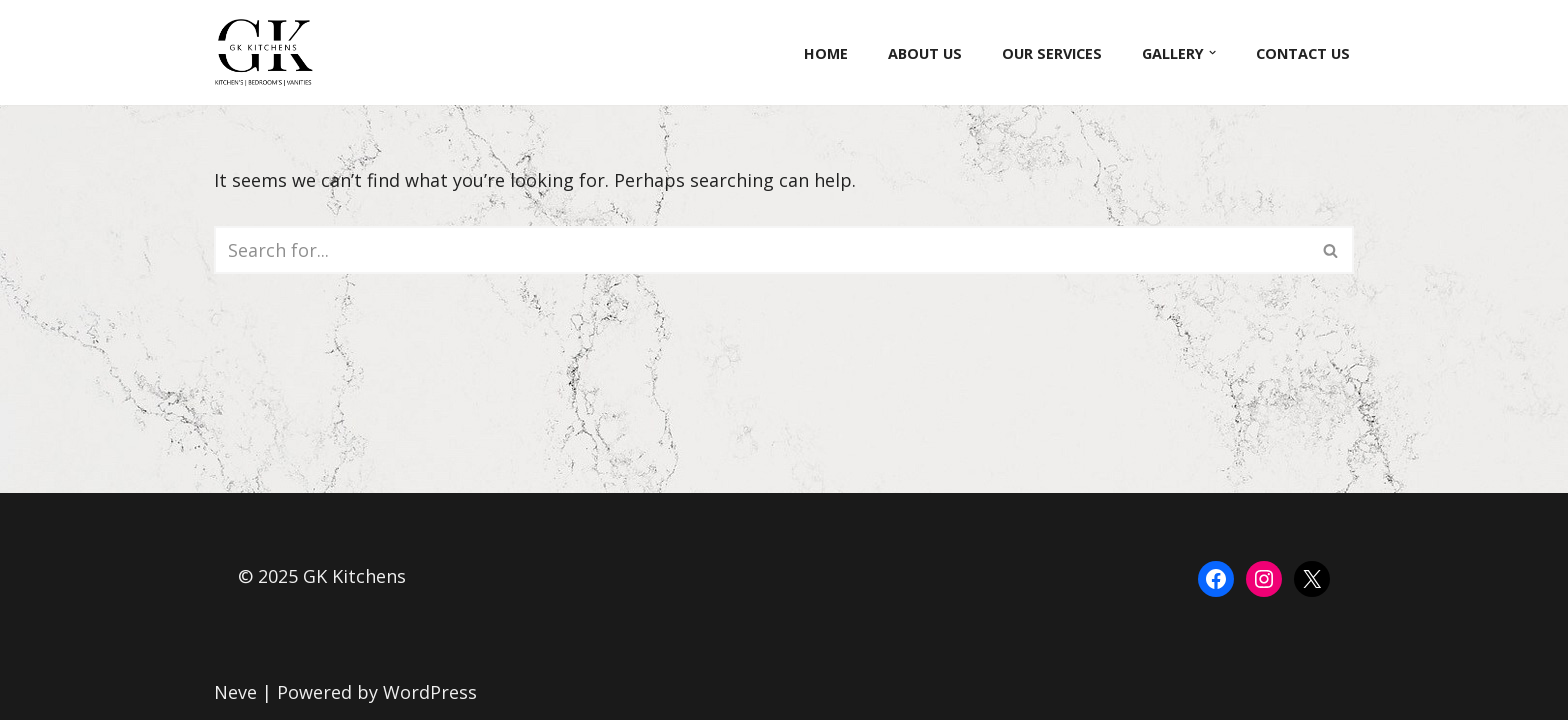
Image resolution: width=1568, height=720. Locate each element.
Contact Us (1303, 53)
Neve (235, 692)
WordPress (430, 692)
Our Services (1052, 53)
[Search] (761, 250)
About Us (925, 53)
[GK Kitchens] (269, 52)
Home (826, 53)
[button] (1212, 52)
